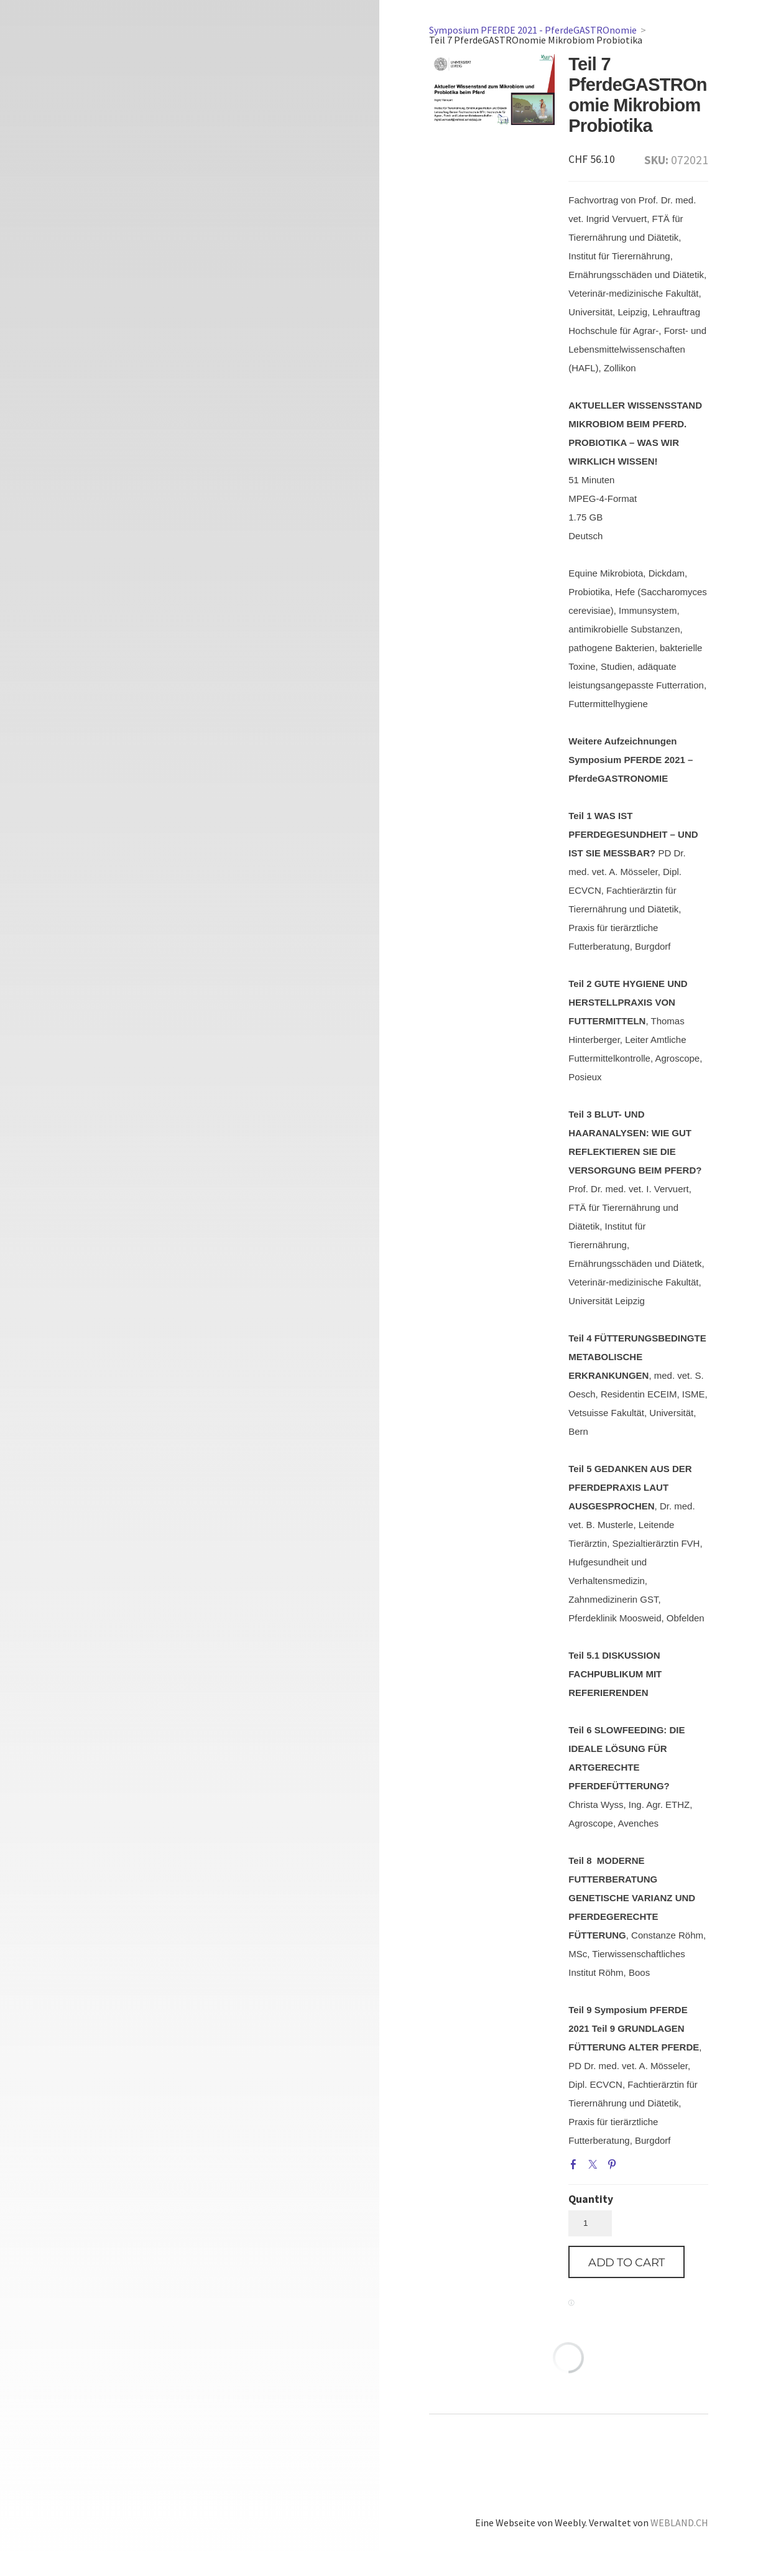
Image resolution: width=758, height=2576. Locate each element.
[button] (626, 2262)
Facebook (575, 2166)
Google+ (633, 2167)
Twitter (595, 2166)
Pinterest (614, 2166)
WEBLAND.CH (679, 2522)
